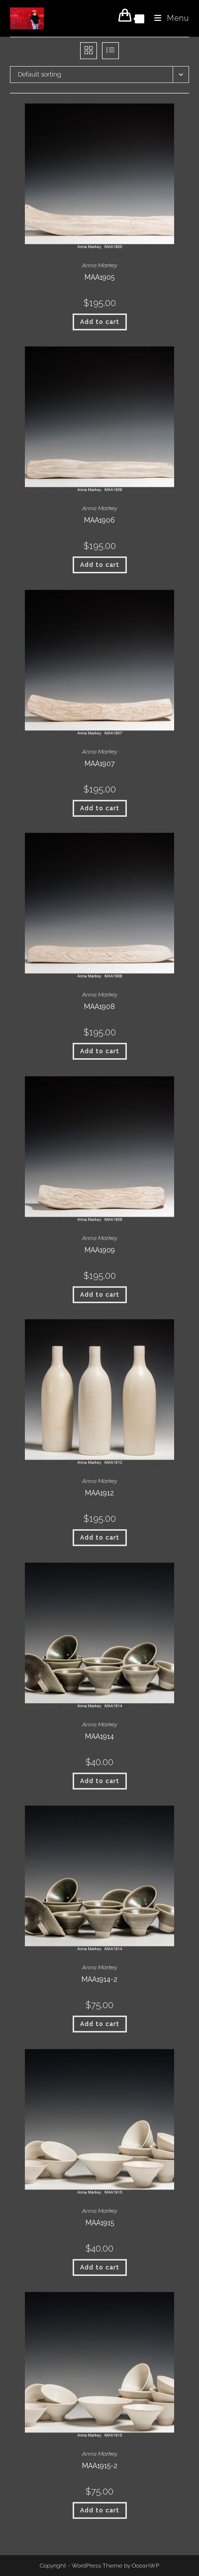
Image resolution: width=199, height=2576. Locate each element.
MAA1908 (99, 1007)
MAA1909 (100, 1250)
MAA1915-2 (99, 2466)
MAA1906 (99, 520)
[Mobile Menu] (168, 18)
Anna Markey (99, 265)
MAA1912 (99, 1493)
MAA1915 (100, 2223)
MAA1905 (99, 277)
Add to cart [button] (99, 321)
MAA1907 (99, 764)
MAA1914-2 (99, 1979)
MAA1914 (99, 1736)
